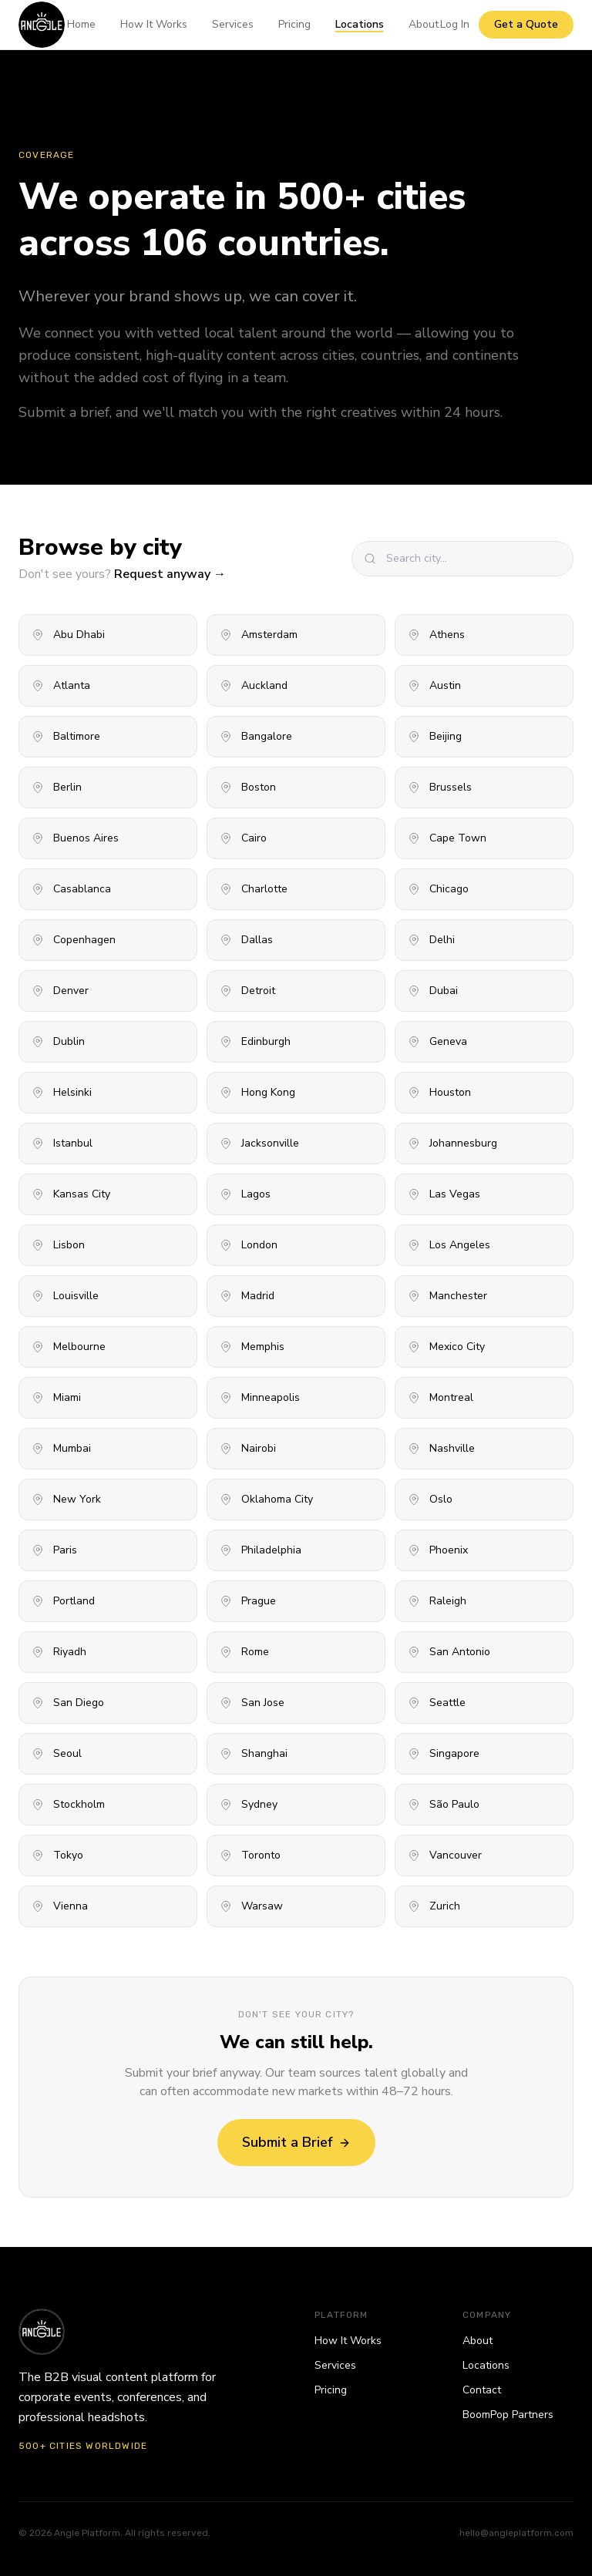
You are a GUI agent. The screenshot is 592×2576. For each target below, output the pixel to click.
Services (233, 24)
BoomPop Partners (507, 2414)
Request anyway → (170, 574)
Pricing (294, 24)
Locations (359, 24)
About (424, 24)
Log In (454, 24)
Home (81, 24)
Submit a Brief (296, 2142)
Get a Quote (526, 24)
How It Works (153, 24)
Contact (481, 2390)
